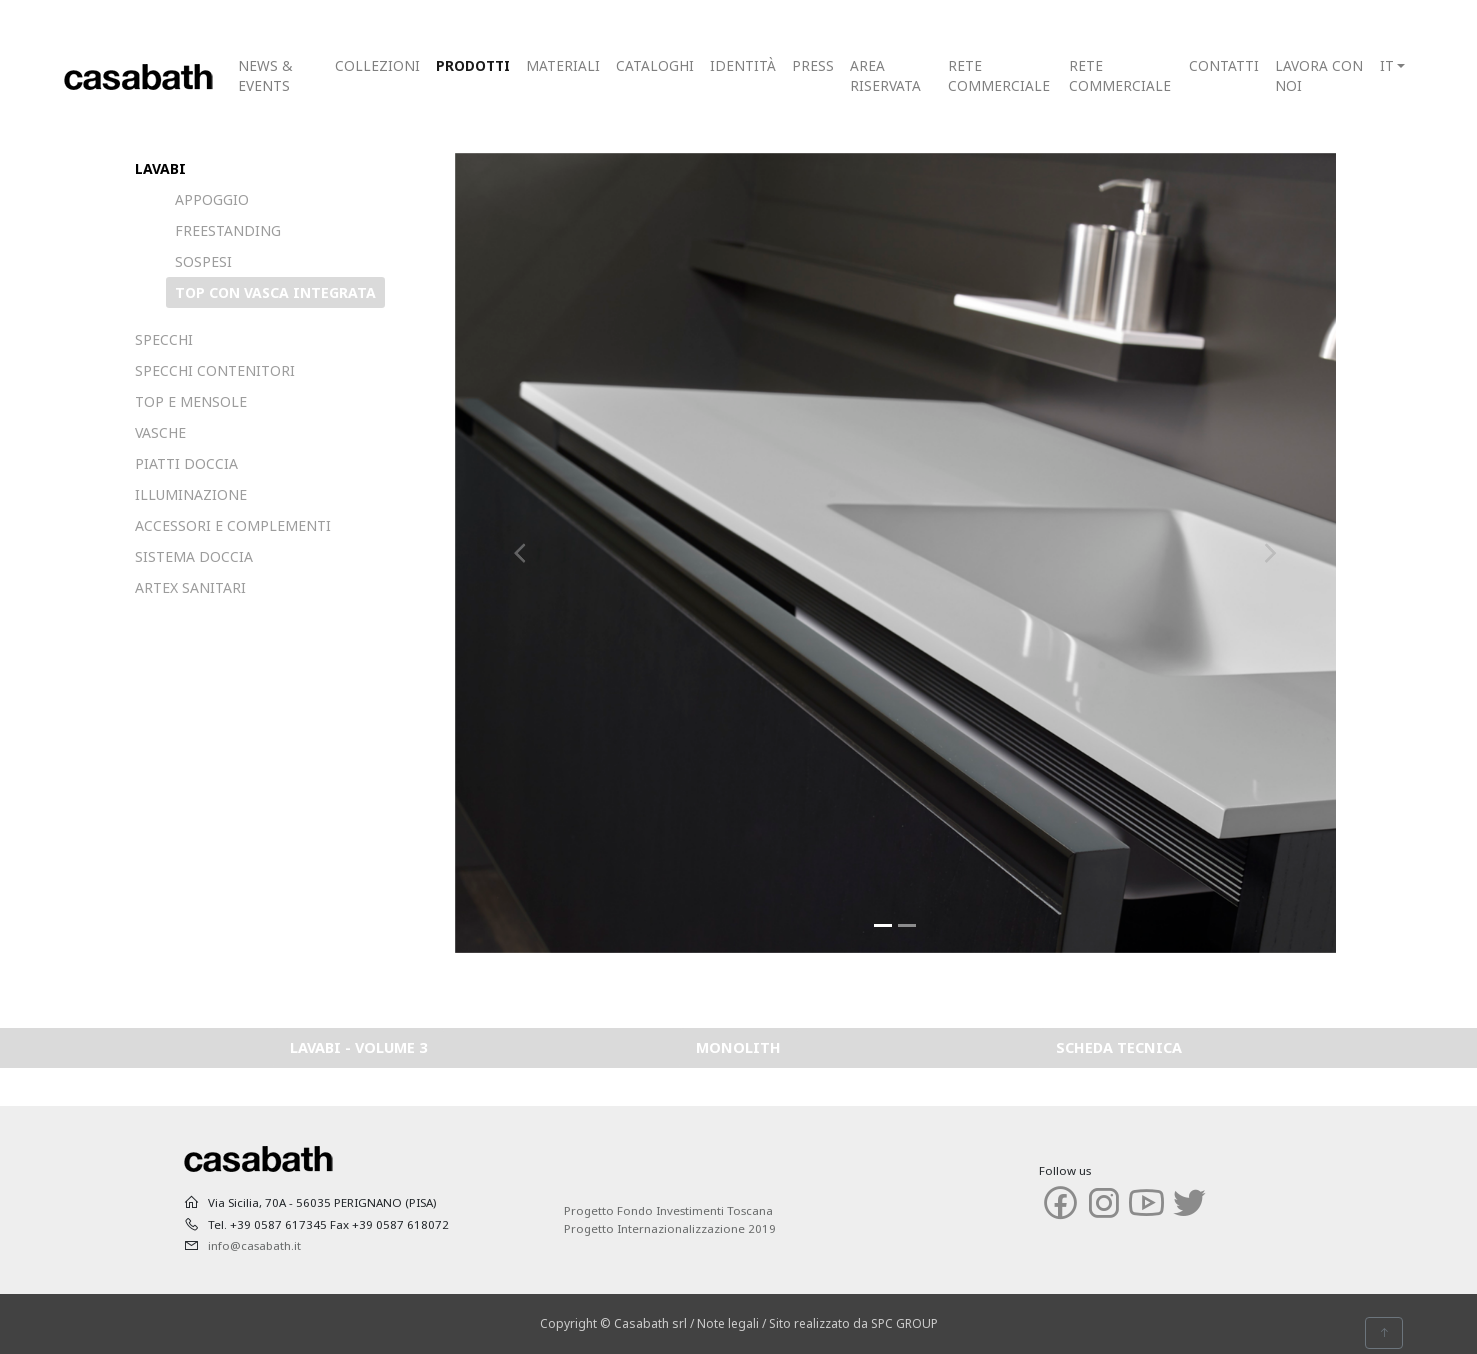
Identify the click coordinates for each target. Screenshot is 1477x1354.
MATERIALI (563, 65)
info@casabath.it (254, 1245)
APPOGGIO (212, 199)
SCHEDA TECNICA (1119, 1047)
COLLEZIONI (377, 65)
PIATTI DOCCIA (186, 463)
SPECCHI (164, 339)
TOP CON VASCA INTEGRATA (275, 292)
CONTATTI (1224, 65)
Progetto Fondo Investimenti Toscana (668, 1210)
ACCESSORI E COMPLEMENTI (233, 525)
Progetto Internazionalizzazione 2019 (670, 1228)
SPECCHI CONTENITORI (215, 370)
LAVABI (160, 168)
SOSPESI (203, 261)
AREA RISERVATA (885, 75)
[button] (521, 553)
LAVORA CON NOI (1319, 75)
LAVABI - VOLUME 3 (358, 1047)
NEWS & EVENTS (265, 75)
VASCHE (160, 432)
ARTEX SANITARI (190, 587)
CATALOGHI (655, 65)
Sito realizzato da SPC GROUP (853, 1323)
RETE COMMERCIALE (999, 75)
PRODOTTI (473, 65)
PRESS (813, 65)
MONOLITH (738, 1047)
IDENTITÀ (743, 65)
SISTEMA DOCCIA (194, 556)
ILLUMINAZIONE (191, 494)
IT (1387, 65)
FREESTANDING (228, 230)
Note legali (728, 1323)
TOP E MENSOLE (191, 401)
